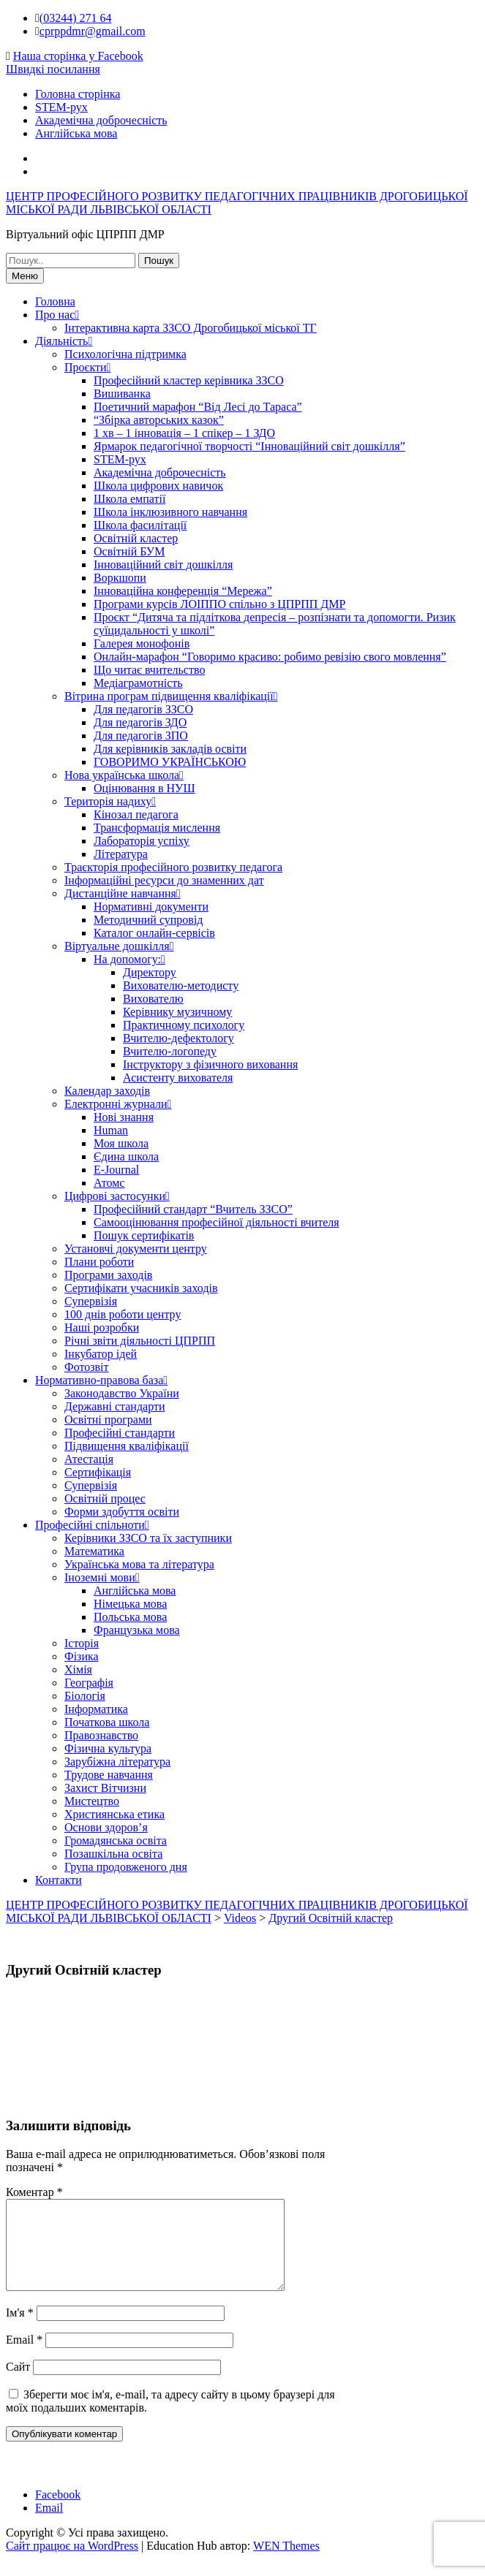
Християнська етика (114, 1814)
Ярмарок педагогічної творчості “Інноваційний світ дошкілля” (249, 446)
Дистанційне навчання (120, 893)
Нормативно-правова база (99, 1380)
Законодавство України (121, 1393)
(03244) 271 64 (76, 18)
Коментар (34, 2192)
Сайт (18, 2384)
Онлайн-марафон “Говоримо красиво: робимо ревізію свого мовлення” (270, 656)
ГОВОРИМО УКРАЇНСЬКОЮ (170, 762)
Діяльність (61, 341)
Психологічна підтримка (125, 354)
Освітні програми (108, 1419)
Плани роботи (99, 1261)
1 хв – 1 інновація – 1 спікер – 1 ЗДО (184, 433)
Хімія (78, 1669)
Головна (55, 301)
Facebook (57, 2512)
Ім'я (20, 2330)
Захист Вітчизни (105, 1788)
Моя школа (121, 1143)
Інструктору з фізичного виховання (210, 1064)
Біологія (84, 1696)
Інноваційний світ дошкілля (163, 564)
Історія (81, 1643)
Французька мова (137, 1630)
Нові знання (124, 1117)
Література (121, 854)
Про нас (55, 314)
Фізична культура (107, 1748)
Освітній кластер (136, 538)
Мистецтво (91, 1801)
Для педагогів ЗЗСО (143, 709)
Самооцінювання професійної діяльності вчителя (216, 1222)
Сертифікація (97, 1472)
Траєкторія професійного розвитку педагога (173, 867)
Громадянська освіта (115, 1840)
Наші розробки (101, 1327)
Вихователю (153, 998)
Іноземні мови (99, 1577)
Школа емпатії (129, 499)
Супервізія (90, 1301)
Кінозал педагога (136, 814)
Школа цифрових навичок (158, 485)
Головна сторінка (77, 94)
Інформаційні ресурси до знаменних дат (164, 880)
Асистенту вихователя (178, 1077)
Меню (25, 275)
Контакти (58, 1880)
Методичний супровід (148, 919)
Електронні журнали (116, 1104)
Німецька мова (130, 1603)
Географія (88, 1682)
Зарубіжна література (117, 1761)
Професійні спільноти (90, 1525)
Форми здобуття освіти (121, 1511)
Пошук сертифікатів (144, 1235)
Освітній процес (105, 1498)
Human (111, 1130)
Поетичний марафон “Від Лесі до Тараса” (198, 406)
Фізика (81, 1656)
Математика (94, 1551)
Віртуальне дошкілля (117, 946)
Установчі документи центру (135, 1248)
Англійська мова (76, 133)
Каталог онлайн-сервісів (154, 933)
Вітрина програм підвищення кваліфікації (169, 696)
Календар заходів (107, 1090)
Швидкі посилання (53, 69)
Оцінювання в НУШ (144, 788)
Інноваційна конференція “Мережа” (183, 591)
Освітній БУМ (129, 551)
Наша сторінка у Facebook (78, 56)
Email (24, 2357)
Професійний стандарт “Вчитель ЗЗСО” (193, 1209)
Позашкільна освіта (113, 1853)
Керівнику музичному (177, 1012)
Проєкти (85, 367)
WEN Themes (286, 2563)
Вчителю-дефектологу (178, 1038)
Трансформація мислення (157, 827)
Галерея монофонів (141, 643)
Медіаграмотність (138, 683)
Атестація (88, 1459)
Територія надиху (107, 801)
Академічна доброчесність (101, 120)
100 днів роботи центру (122, 1314)
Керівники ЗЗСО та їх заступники (148, 1538)
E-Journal (116, 1169)
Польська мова (130, 1617)
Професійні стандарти (119, 1432)
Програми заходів (108, 1275)
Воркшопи (120, 577)
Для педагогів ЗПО (141, 735)
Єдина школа (126, 1156)
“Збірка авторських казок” (159, 420)
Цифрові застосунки (114, 1196)
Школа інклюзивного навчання (170, 512)
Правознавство (101, 1735)
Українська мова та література (139, 1564)
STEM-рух (61, 107)
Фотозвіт (86, 1367)
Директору (149, 972)
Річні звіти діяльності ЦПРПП (139, 1340)
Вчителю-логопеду (170, 1051)
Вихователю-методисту (180, 985)
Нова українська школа (121, 775)
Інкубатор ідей (100, 1354)
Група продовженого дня (125, 1867)
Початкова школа (106, 1722)
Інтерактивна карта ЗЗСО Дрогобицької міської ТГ (190, 328)
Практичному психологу (183, 1025)
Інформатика (96, 1709)
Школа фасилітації (140, 525)
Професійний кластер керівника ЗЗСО (189, 380)
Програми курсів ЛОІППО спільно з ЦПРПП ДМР (219, 604)
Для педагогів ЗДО (140, 722)
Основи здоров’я (106, 1827)
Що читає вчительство (149, 670)
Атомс (109, 1183)
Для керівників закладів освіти (170, 748)
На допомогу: (127, 959)
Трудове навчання (108, 1774)
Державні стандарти (114, 1406)
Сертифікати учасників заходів (141, 1288)
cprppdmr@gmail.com (93, 31)
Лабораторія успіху (141, 841)
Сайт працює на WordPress (72, 2563)
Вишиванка (122, 393)
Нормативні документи (151, 906)
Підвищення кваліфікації (126, 1446)
